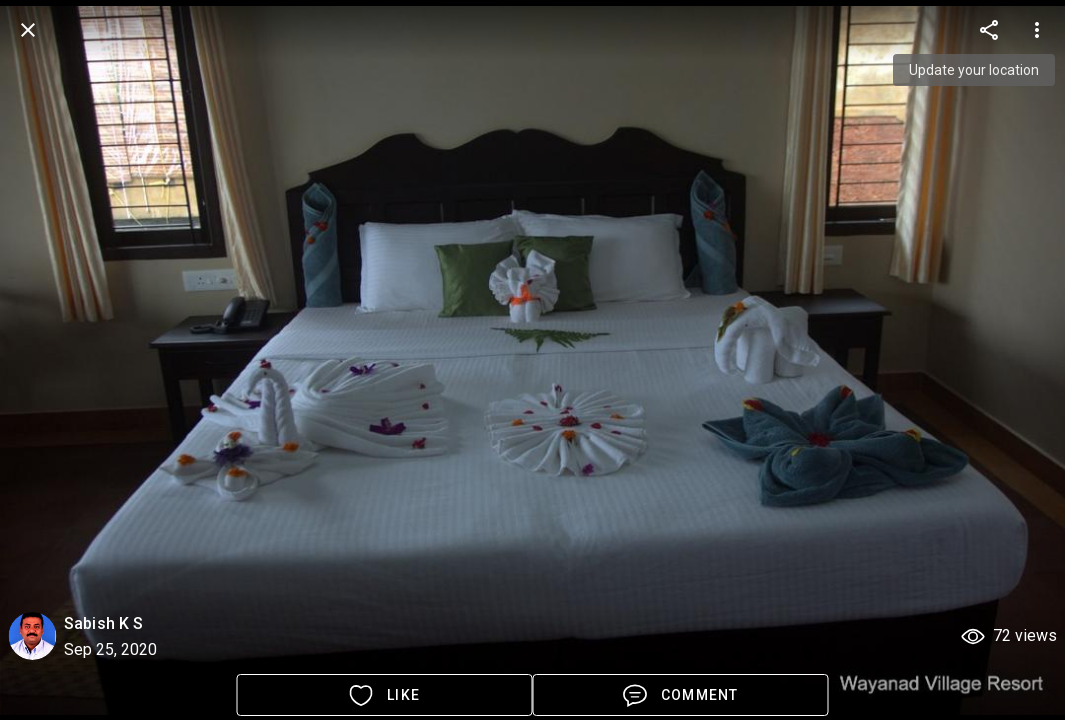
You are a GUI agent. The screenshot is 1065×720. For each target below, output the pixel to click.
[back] (28, 30)
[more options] (989, 30)
